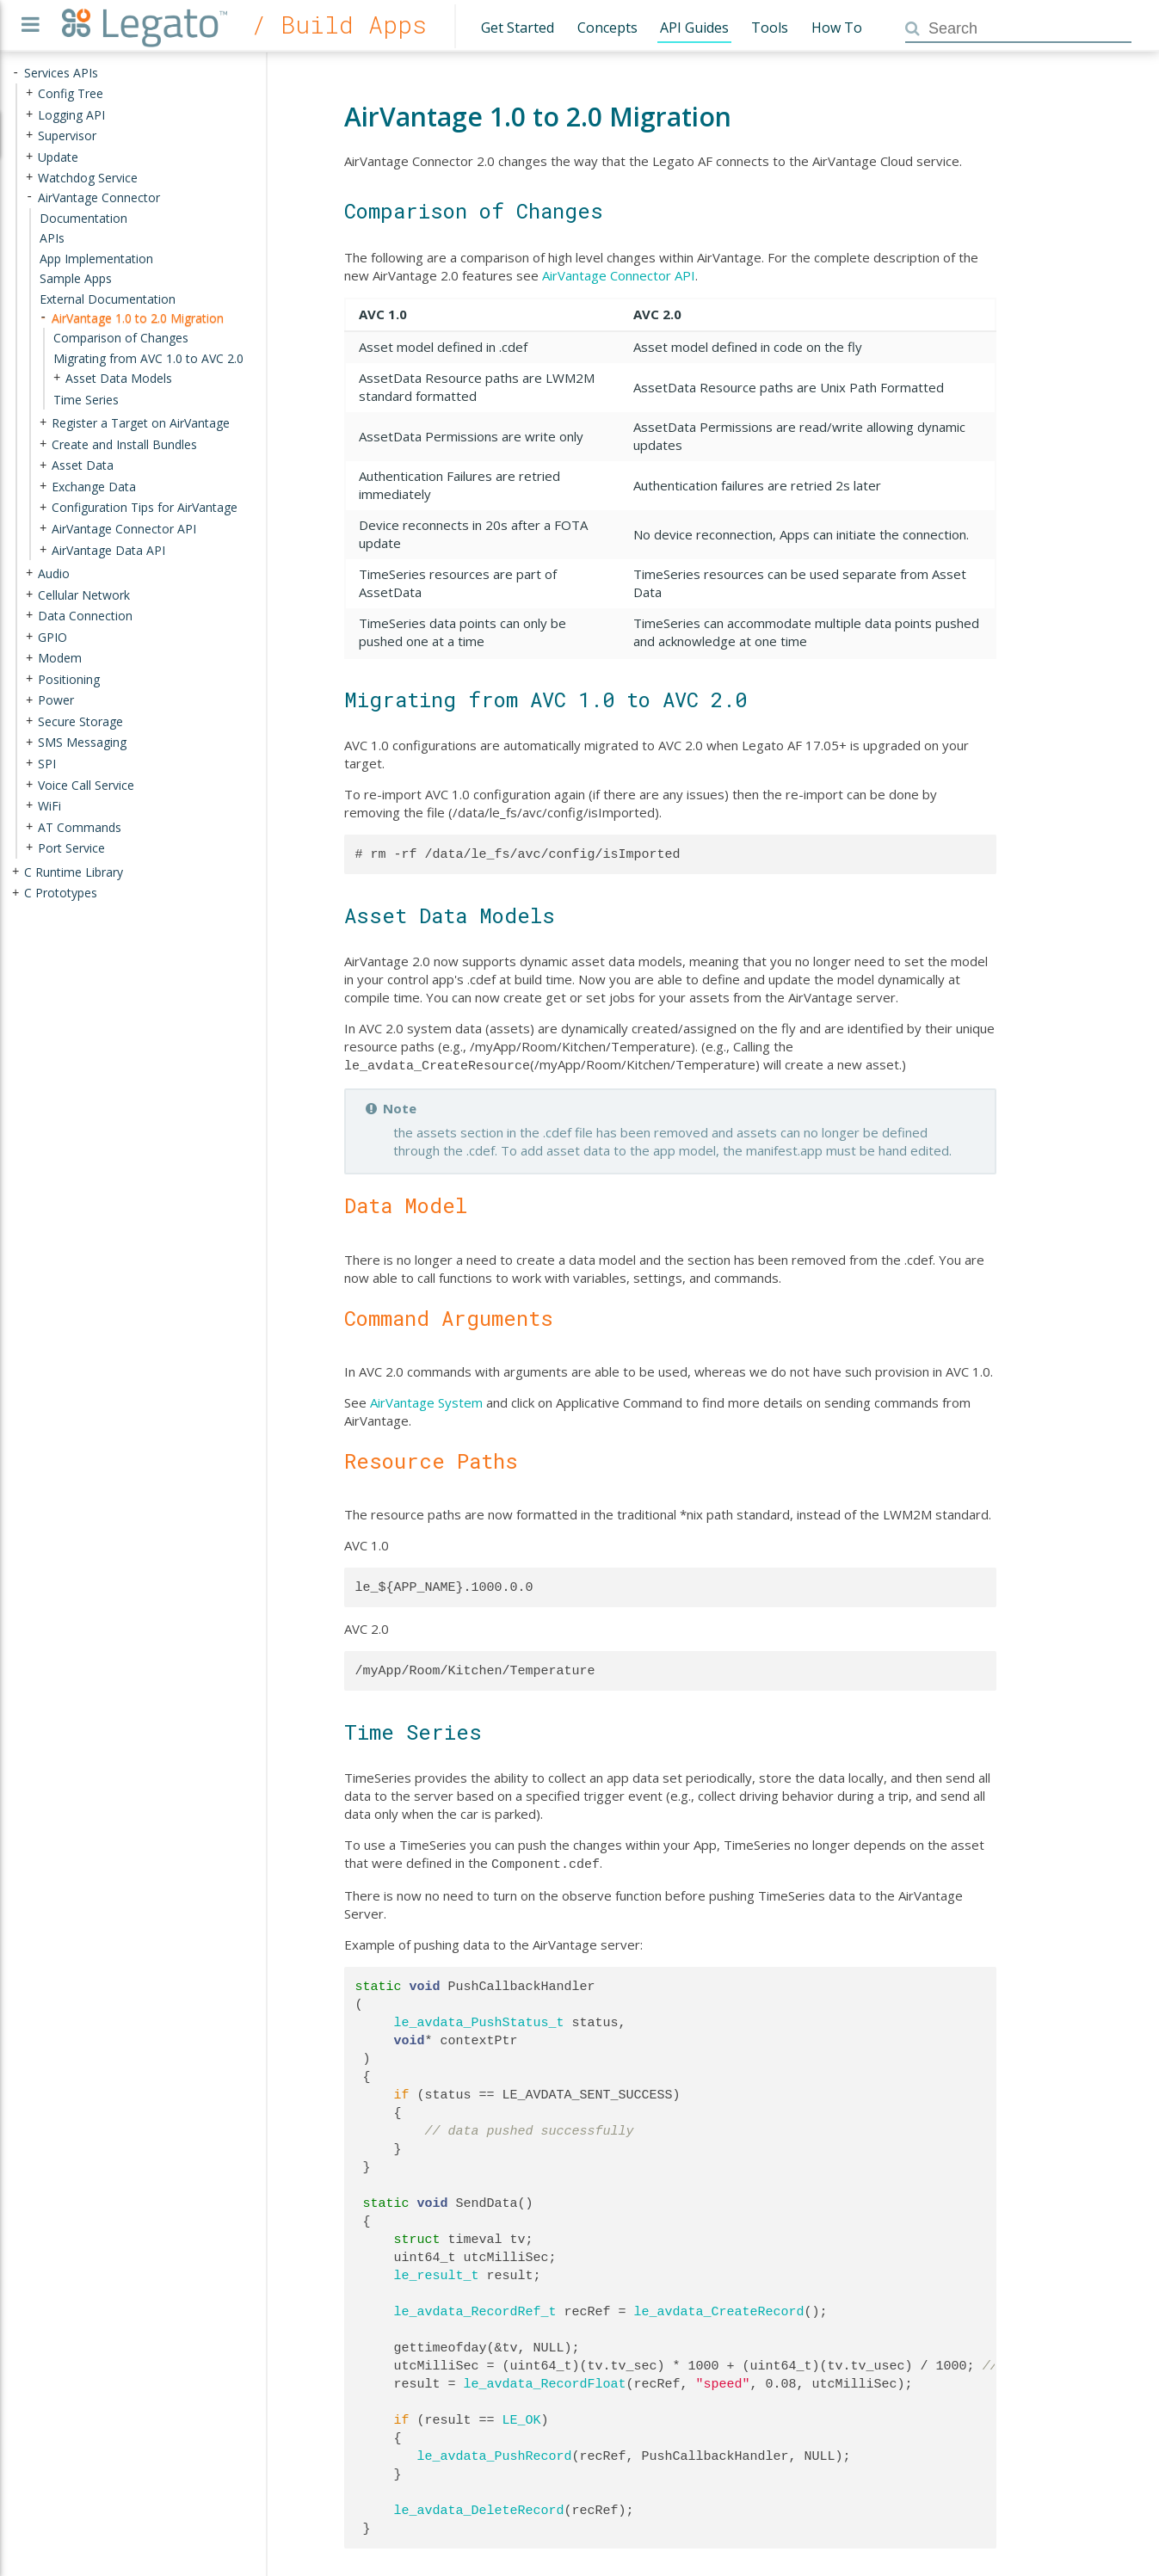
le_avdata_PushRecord (494, 2453)
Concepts (607, 27)
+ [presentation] (29, 93)
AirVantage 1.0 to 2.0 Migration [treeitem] (138, 317)
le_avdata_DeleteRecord (479, 2507)
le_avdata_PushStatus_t (479, 2019)
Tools (769, 27)
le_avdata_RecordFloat (545, 2380)
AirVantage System (426, 1400)
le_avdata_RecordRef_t (475, 2308)
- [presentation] (15, 73)
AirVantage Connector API (618, 275)
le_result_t (436, 2272)
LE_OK (521, 2416)
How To (836, 27)
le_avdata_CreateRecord (719, 2308)
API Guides (694, 27)
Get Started (517, 27)
